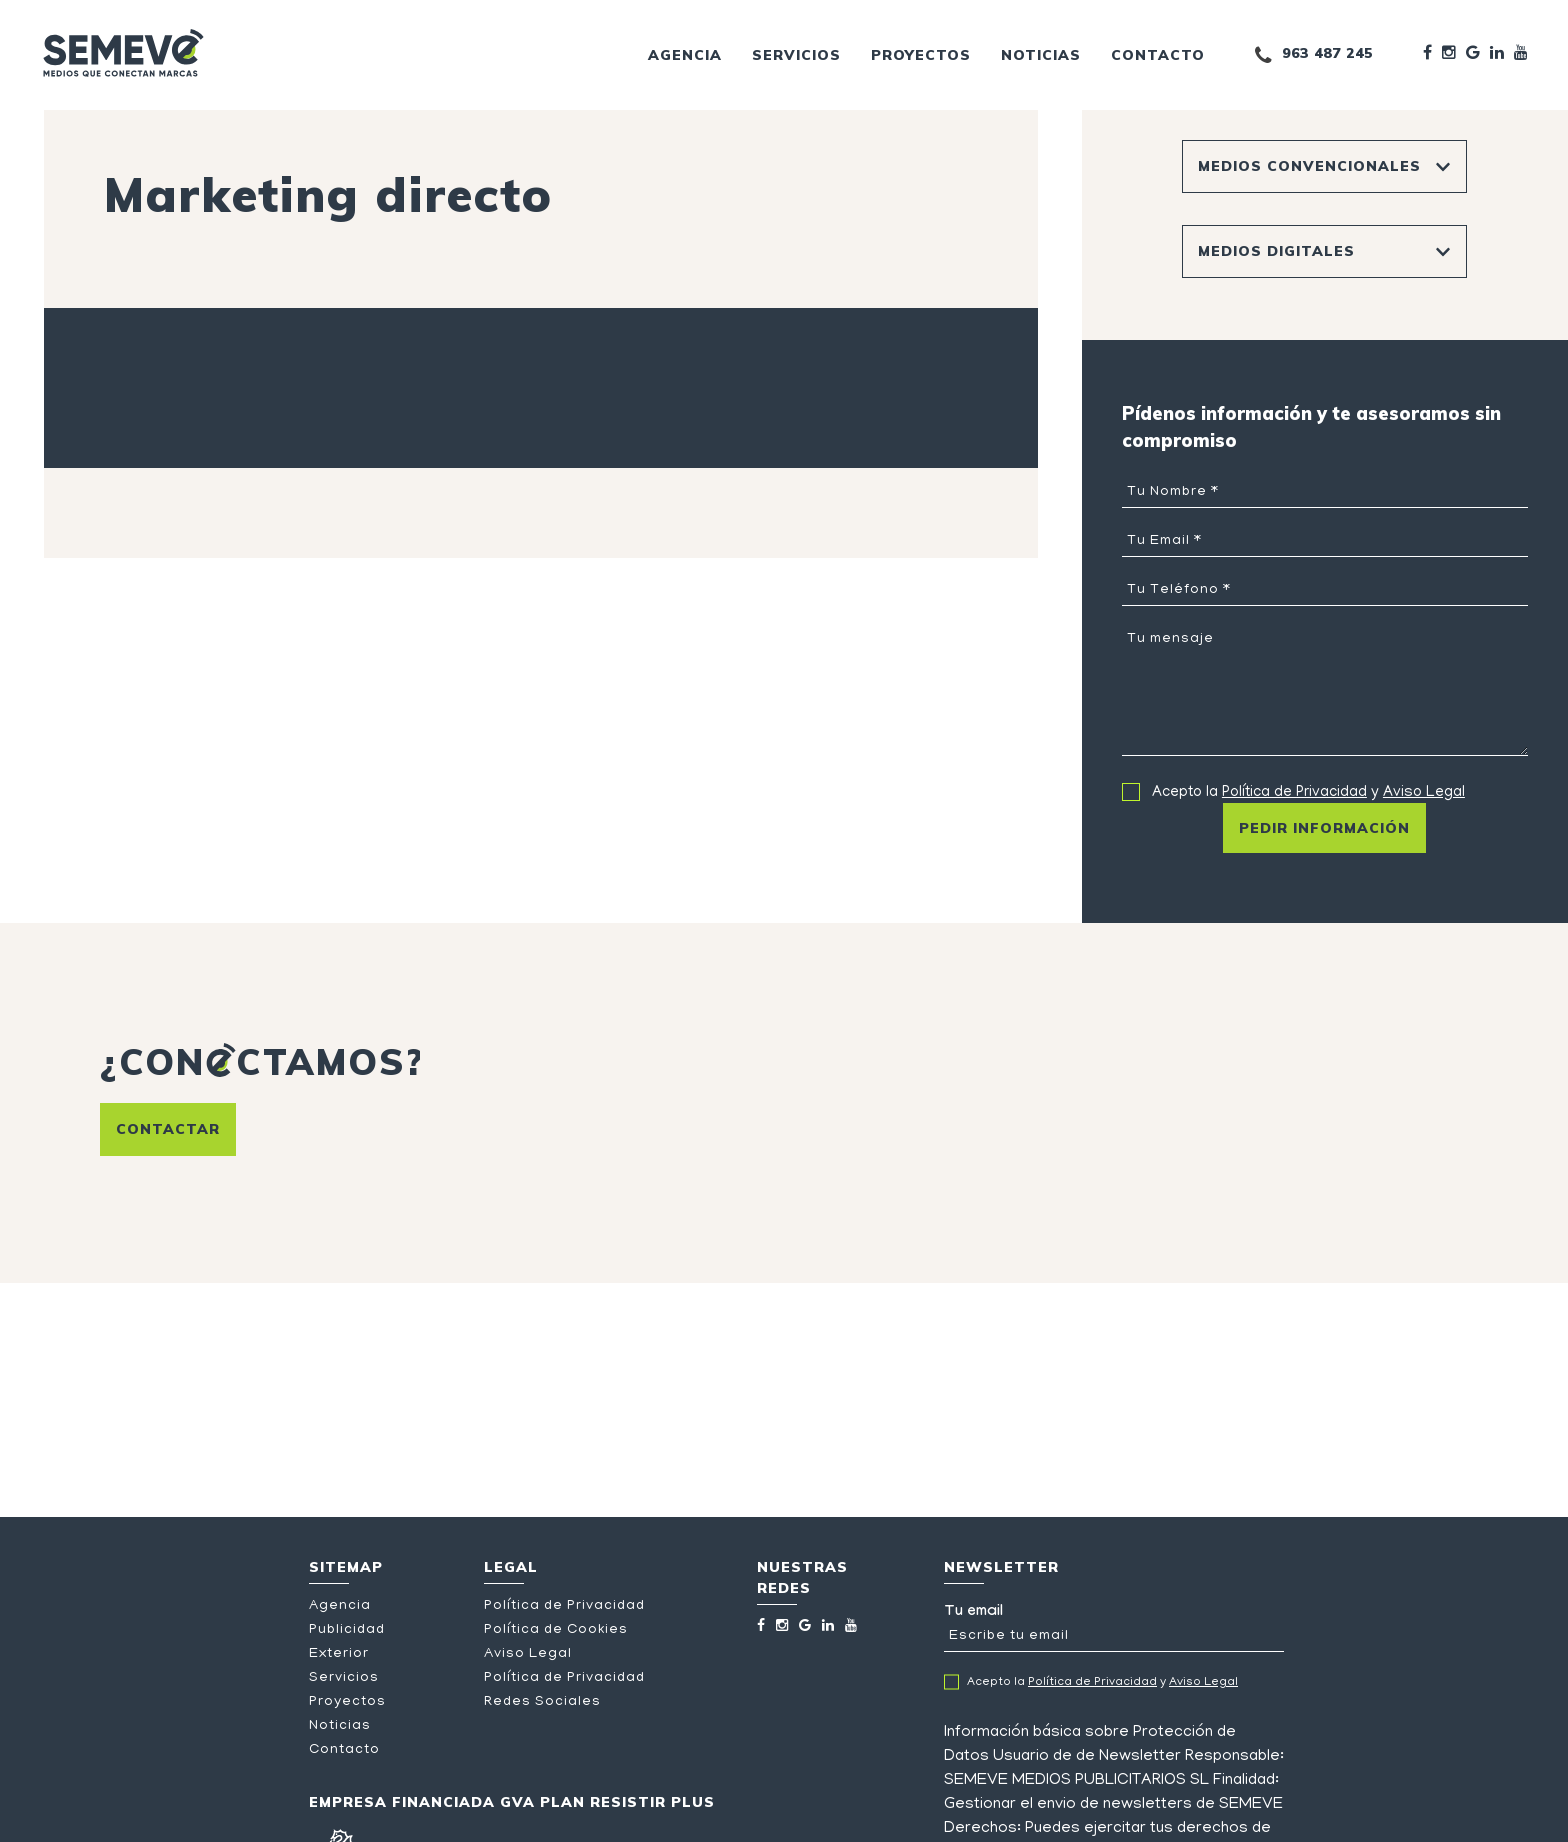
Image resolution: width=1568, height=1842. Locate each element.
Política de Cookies (556, 1630)
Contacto (1158, 55)
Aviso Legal (1424, 793)
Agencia (685, 55)
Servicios (796, 55)
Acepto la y (1308, 793)
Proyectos (921, 55)
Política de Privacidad (1294, 793)
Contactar (168, 1129)
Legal (511, 1567)
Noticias (1041, 55)
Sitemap (346, 1567)
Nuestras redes (802, 1577)
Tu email (1114, 1628)
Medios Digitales (1276, 251)
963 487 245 (1327, 53)
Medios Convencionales (1309, 166)
